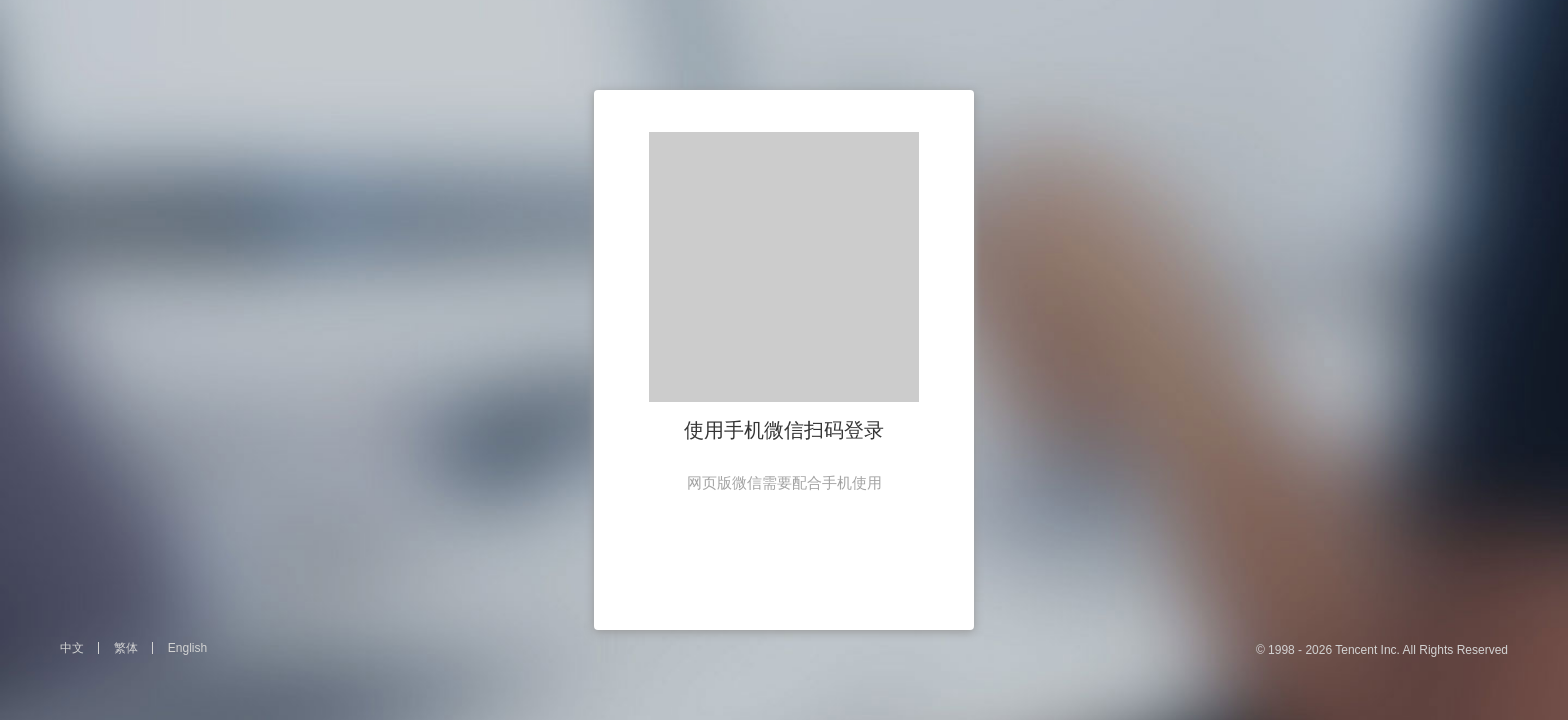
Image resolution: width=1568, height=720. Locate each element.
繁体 (126, 648)
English (187, 648)
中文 (72, 648)
